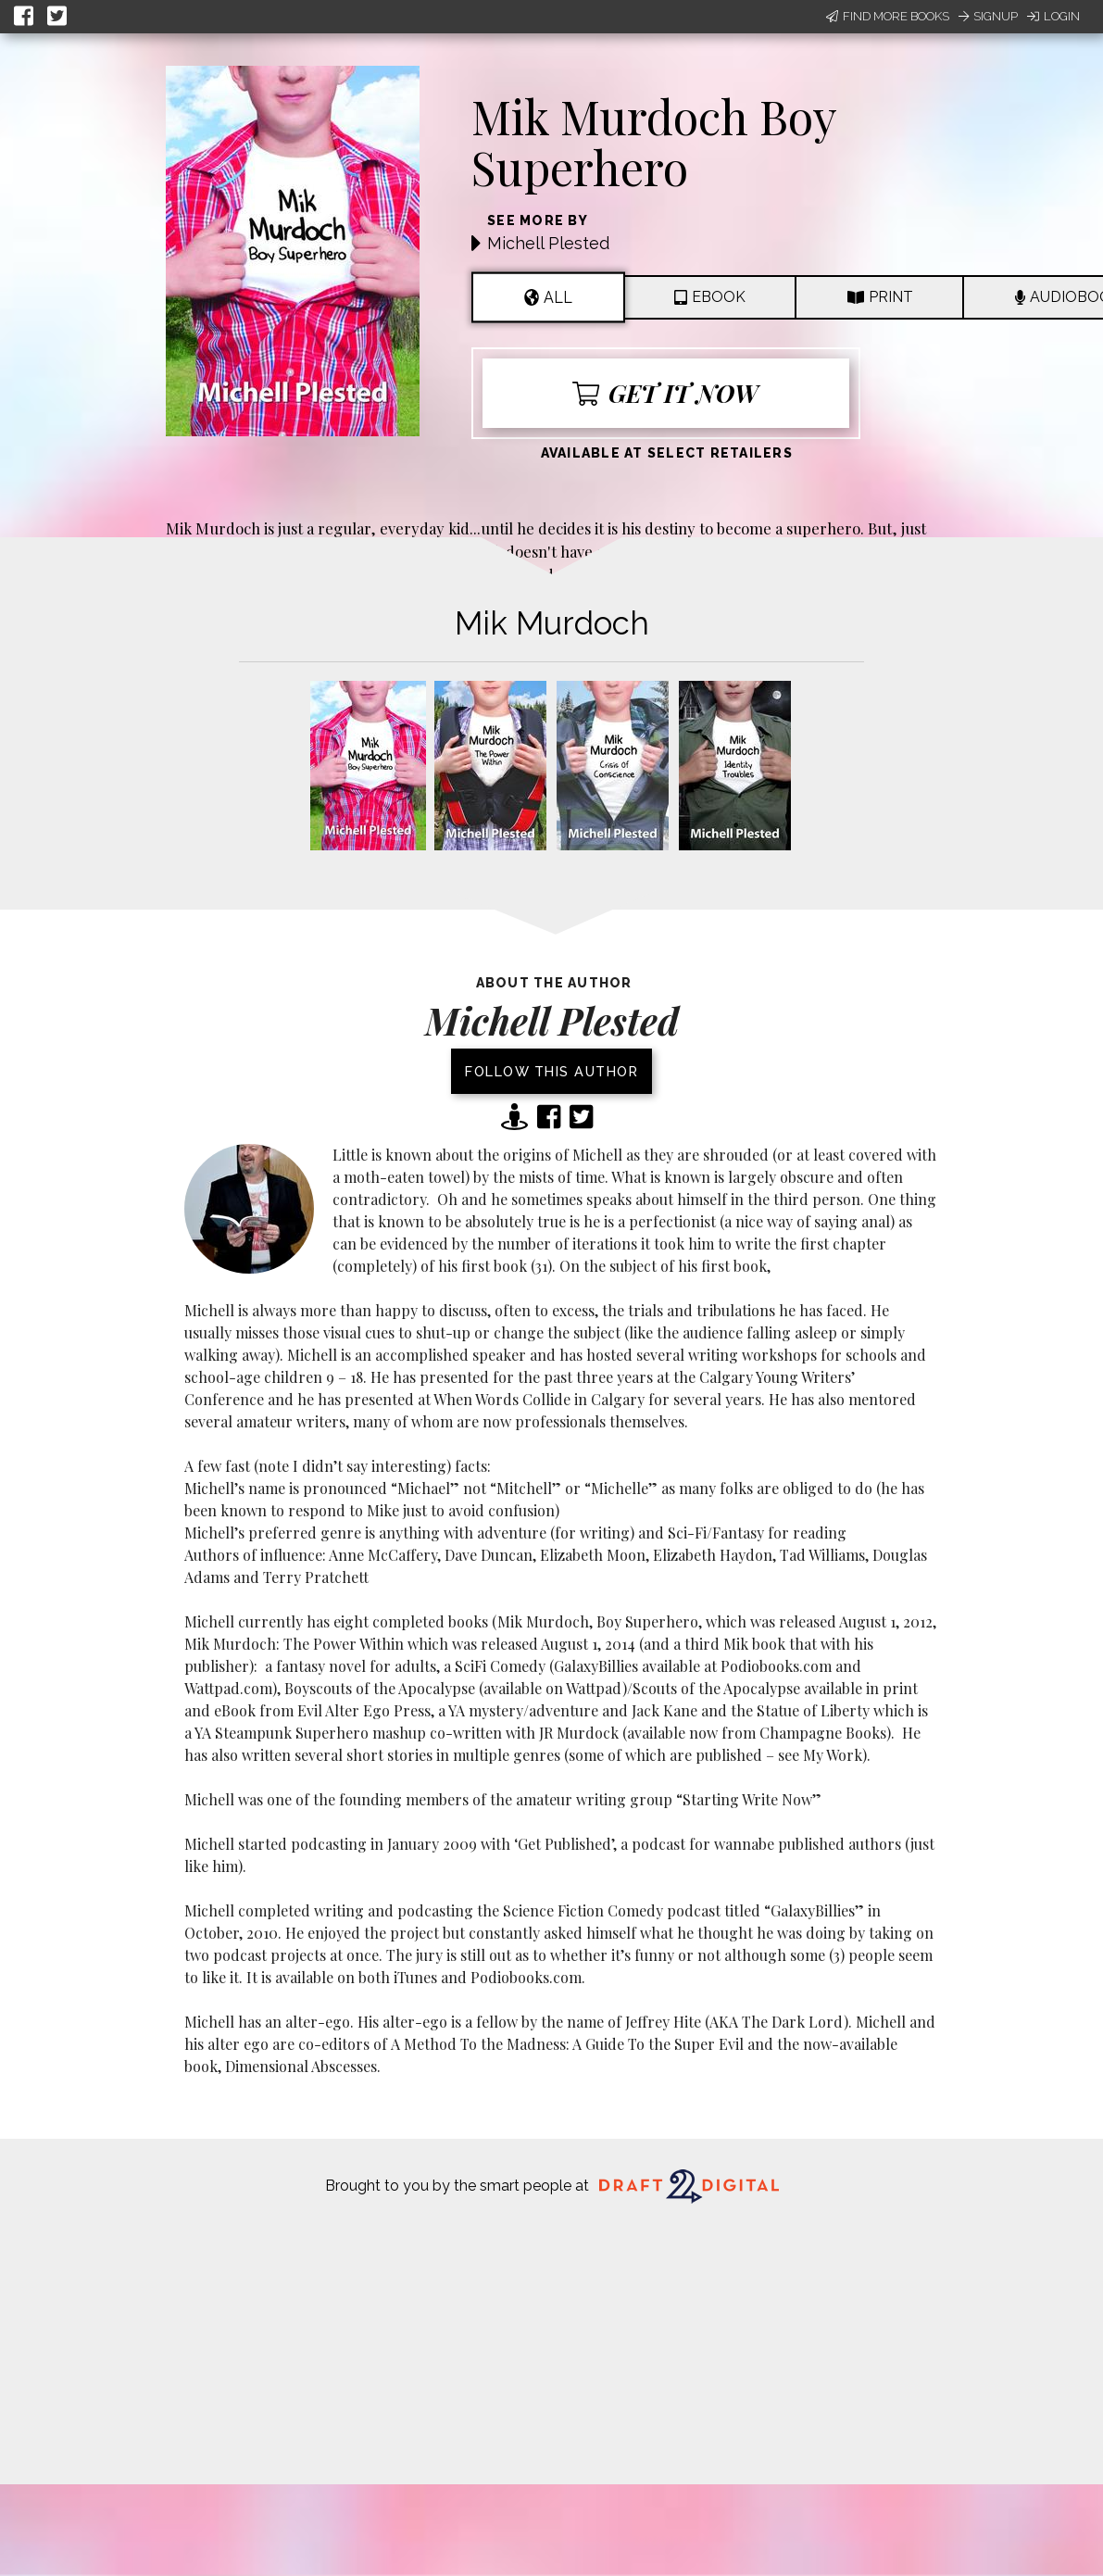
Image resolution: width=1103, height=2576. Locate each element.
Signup (988, 16)
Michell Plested (548, 243)
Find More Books (887, 16)
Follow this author (551, 1071)
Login (1053, 16)
